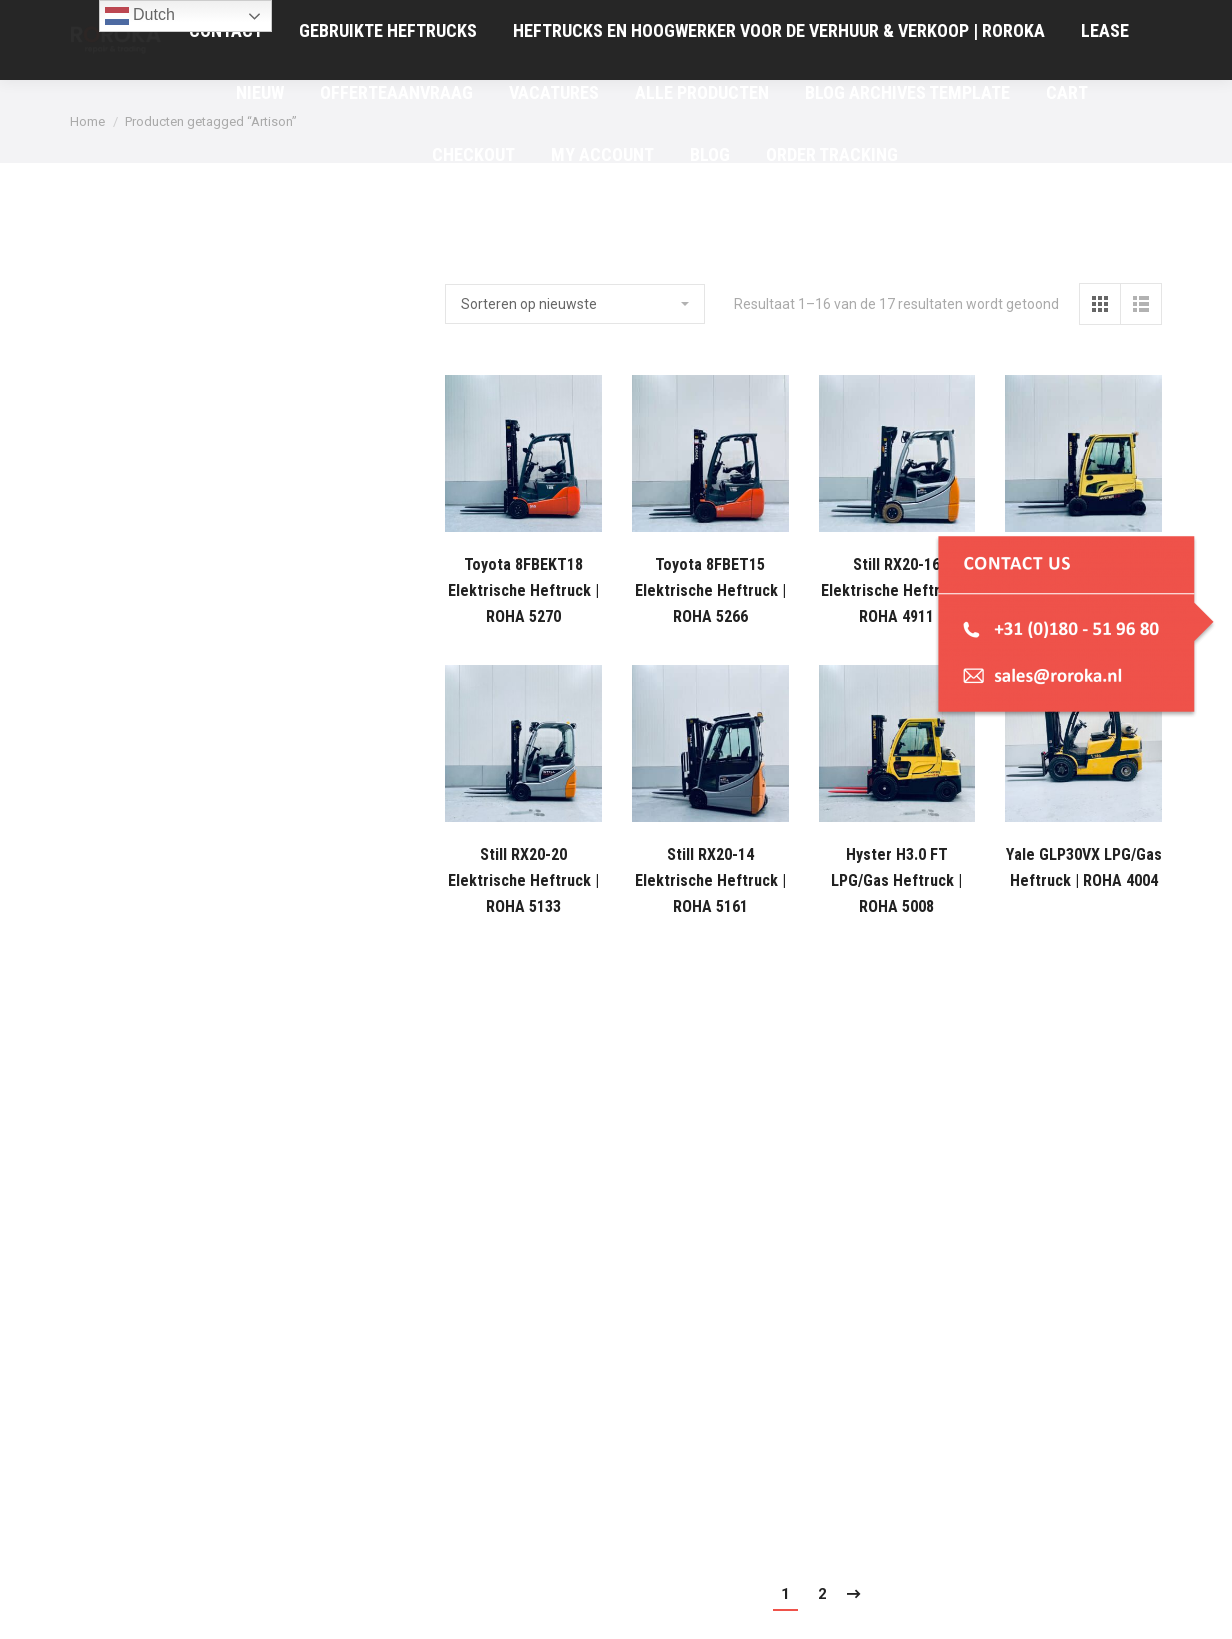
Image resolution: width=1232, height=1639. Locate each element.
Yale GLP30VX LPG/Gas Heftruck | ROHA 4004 (1084, 867)
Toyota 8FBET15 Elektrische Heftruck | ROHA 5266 (710, 590)
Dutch (140, 16)
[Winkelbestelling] (575, 304)
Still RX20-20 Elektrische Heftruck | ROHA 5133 (523, 880)
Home (87, 121)
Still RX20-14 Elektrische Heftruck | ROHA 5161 (710, 880)
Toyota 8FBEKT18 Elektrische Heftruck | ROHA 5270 (523, 590)
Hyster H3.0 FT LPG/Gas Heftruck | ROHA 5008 (896, 880)
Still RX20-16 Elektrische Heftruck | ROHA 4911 (896, 590)
